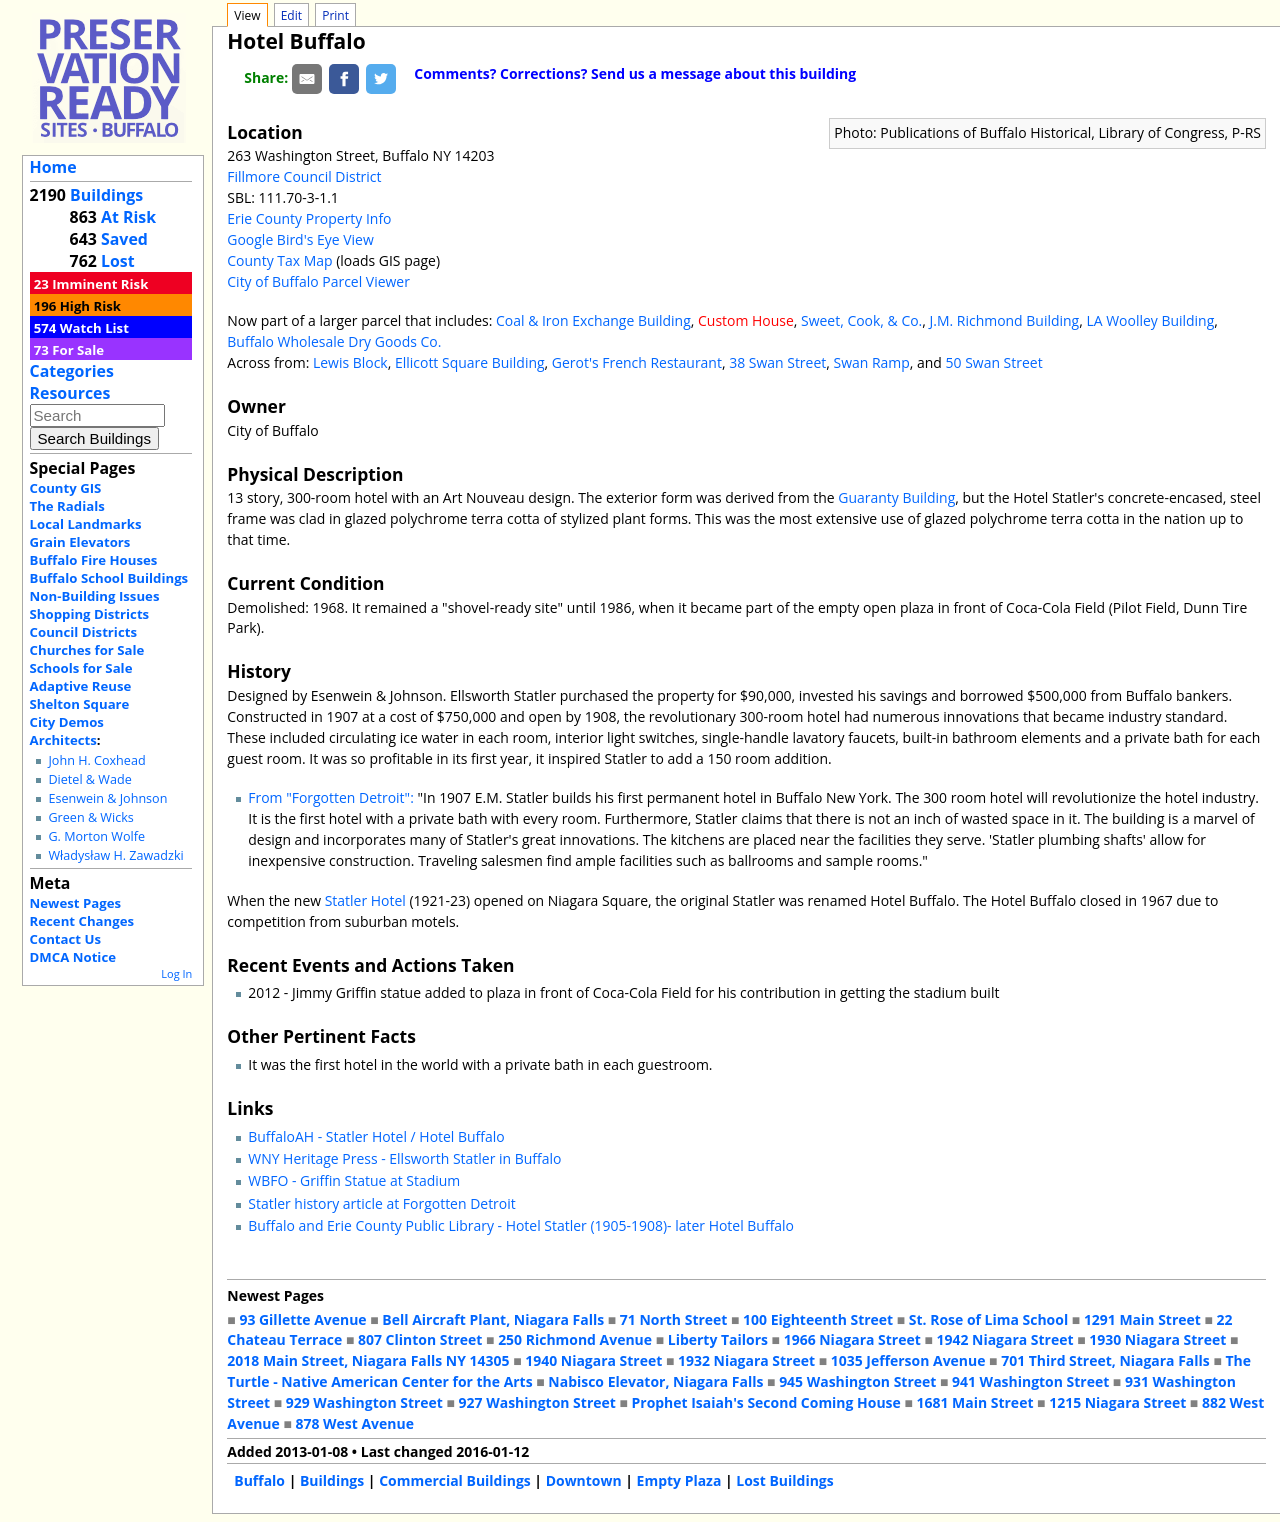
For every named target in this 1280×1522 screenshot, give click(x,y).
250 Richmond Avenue (575, 1339)
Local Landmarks (86, 524)
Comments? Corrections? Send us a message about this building (635, 73)
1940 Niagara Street (593, 1360)
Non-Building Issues (95, 596)
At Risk (128, 217)
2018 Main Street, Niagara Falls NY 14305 (368, 1360)
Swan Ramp (871, 362)
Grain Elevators (80, 542)
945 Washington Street (857, 1381)
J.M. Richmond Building (1005, 320)
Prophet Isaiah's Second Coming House (766, 1402)
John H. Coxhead (96, 760)
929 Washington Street (364, 1402)
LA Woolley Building (1150, 320)
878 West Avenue (354, 1423)
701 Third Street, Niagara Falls (1105, 1360)
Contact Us (65, 939)
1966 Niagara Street (852, 1339)
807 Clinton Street (420, 1339)
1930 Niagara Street (1157, 1339)
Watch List (94, 328)
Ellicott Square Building (470, 362)
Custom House (746, 320)
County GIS (66, 488)
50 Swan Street (994, 362)
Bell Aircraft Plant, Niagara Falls (493, 1319)
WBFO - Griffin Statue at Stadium (354, 1180)
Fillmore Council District (304, 176)
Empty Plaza (679, 1480)
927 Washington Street (537, 1402)
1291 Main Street (1142, 1319)
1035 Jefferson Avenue (908, 1360)
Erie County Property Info (309, 218)
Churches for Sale (87, 650)
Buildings (106, 195)
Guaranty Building (896, 497)
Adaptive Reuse (81, 686)
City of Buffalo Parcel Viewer (318, 281)
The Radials (67, 506)
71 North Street (674, 1319)
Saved (124, 239)
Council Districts (83, 632)
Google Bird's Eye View (300, 239)
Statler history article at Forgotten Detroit (381, 1203)
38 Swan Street (777, 362)
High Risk (90, 306)
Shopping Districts (90, 614)
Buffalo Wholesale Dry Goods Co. (334, 341)
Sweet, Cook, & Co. (861, 320)
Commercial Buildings (455, 1480)
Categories (72, 371)
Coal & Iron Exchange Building (593, 320)
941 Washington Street (1030, 1381)
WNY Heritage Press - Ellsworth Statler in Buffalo (404, 1158)
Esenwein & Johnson (107, 798)
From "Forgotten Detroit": (331, 797)
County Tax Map (279, 260)
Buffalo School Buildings (109, 578)
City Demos (67, 722)
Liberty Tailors (718, 1339)
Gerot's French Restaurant (637, 362)
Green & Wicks (90, 817)
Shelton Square (80, 704)
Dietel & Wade (89, 779)
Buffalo (259, 1480)
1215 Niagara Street (1117, 1402)
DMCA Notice (73, 957)
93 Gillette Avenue (302, 1319)
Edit (291, 15)
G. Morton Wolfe (96, 836)
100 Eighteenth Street (818, 1319)
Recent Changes (82, 921)
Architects (63, 740)
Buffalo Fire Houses (94, 560)
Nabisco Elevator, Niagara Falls (655, 1381)
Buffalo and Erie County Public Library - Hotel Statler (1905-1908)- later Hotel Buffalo (521, 1225)
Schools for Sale (81, 668)
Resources (70, 393)
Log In (176, 973)
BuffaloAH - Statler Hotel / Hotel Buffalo (376, 1136)
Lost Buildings (784, 1480)
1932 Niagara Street (746, 1360)
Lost (118, 261)
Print (335, 15)
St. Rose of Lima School (988, 1319)
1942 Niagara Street (1004, 1339)
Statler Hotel (365, 900)
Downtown (584, 1480)
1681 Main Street (975, 1402)
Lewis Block (350, 362)
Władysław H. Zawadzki (115, 855)
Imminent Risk (100, 284)
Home (53, 167)
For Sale (78, 350)
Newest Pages (75, 903)
